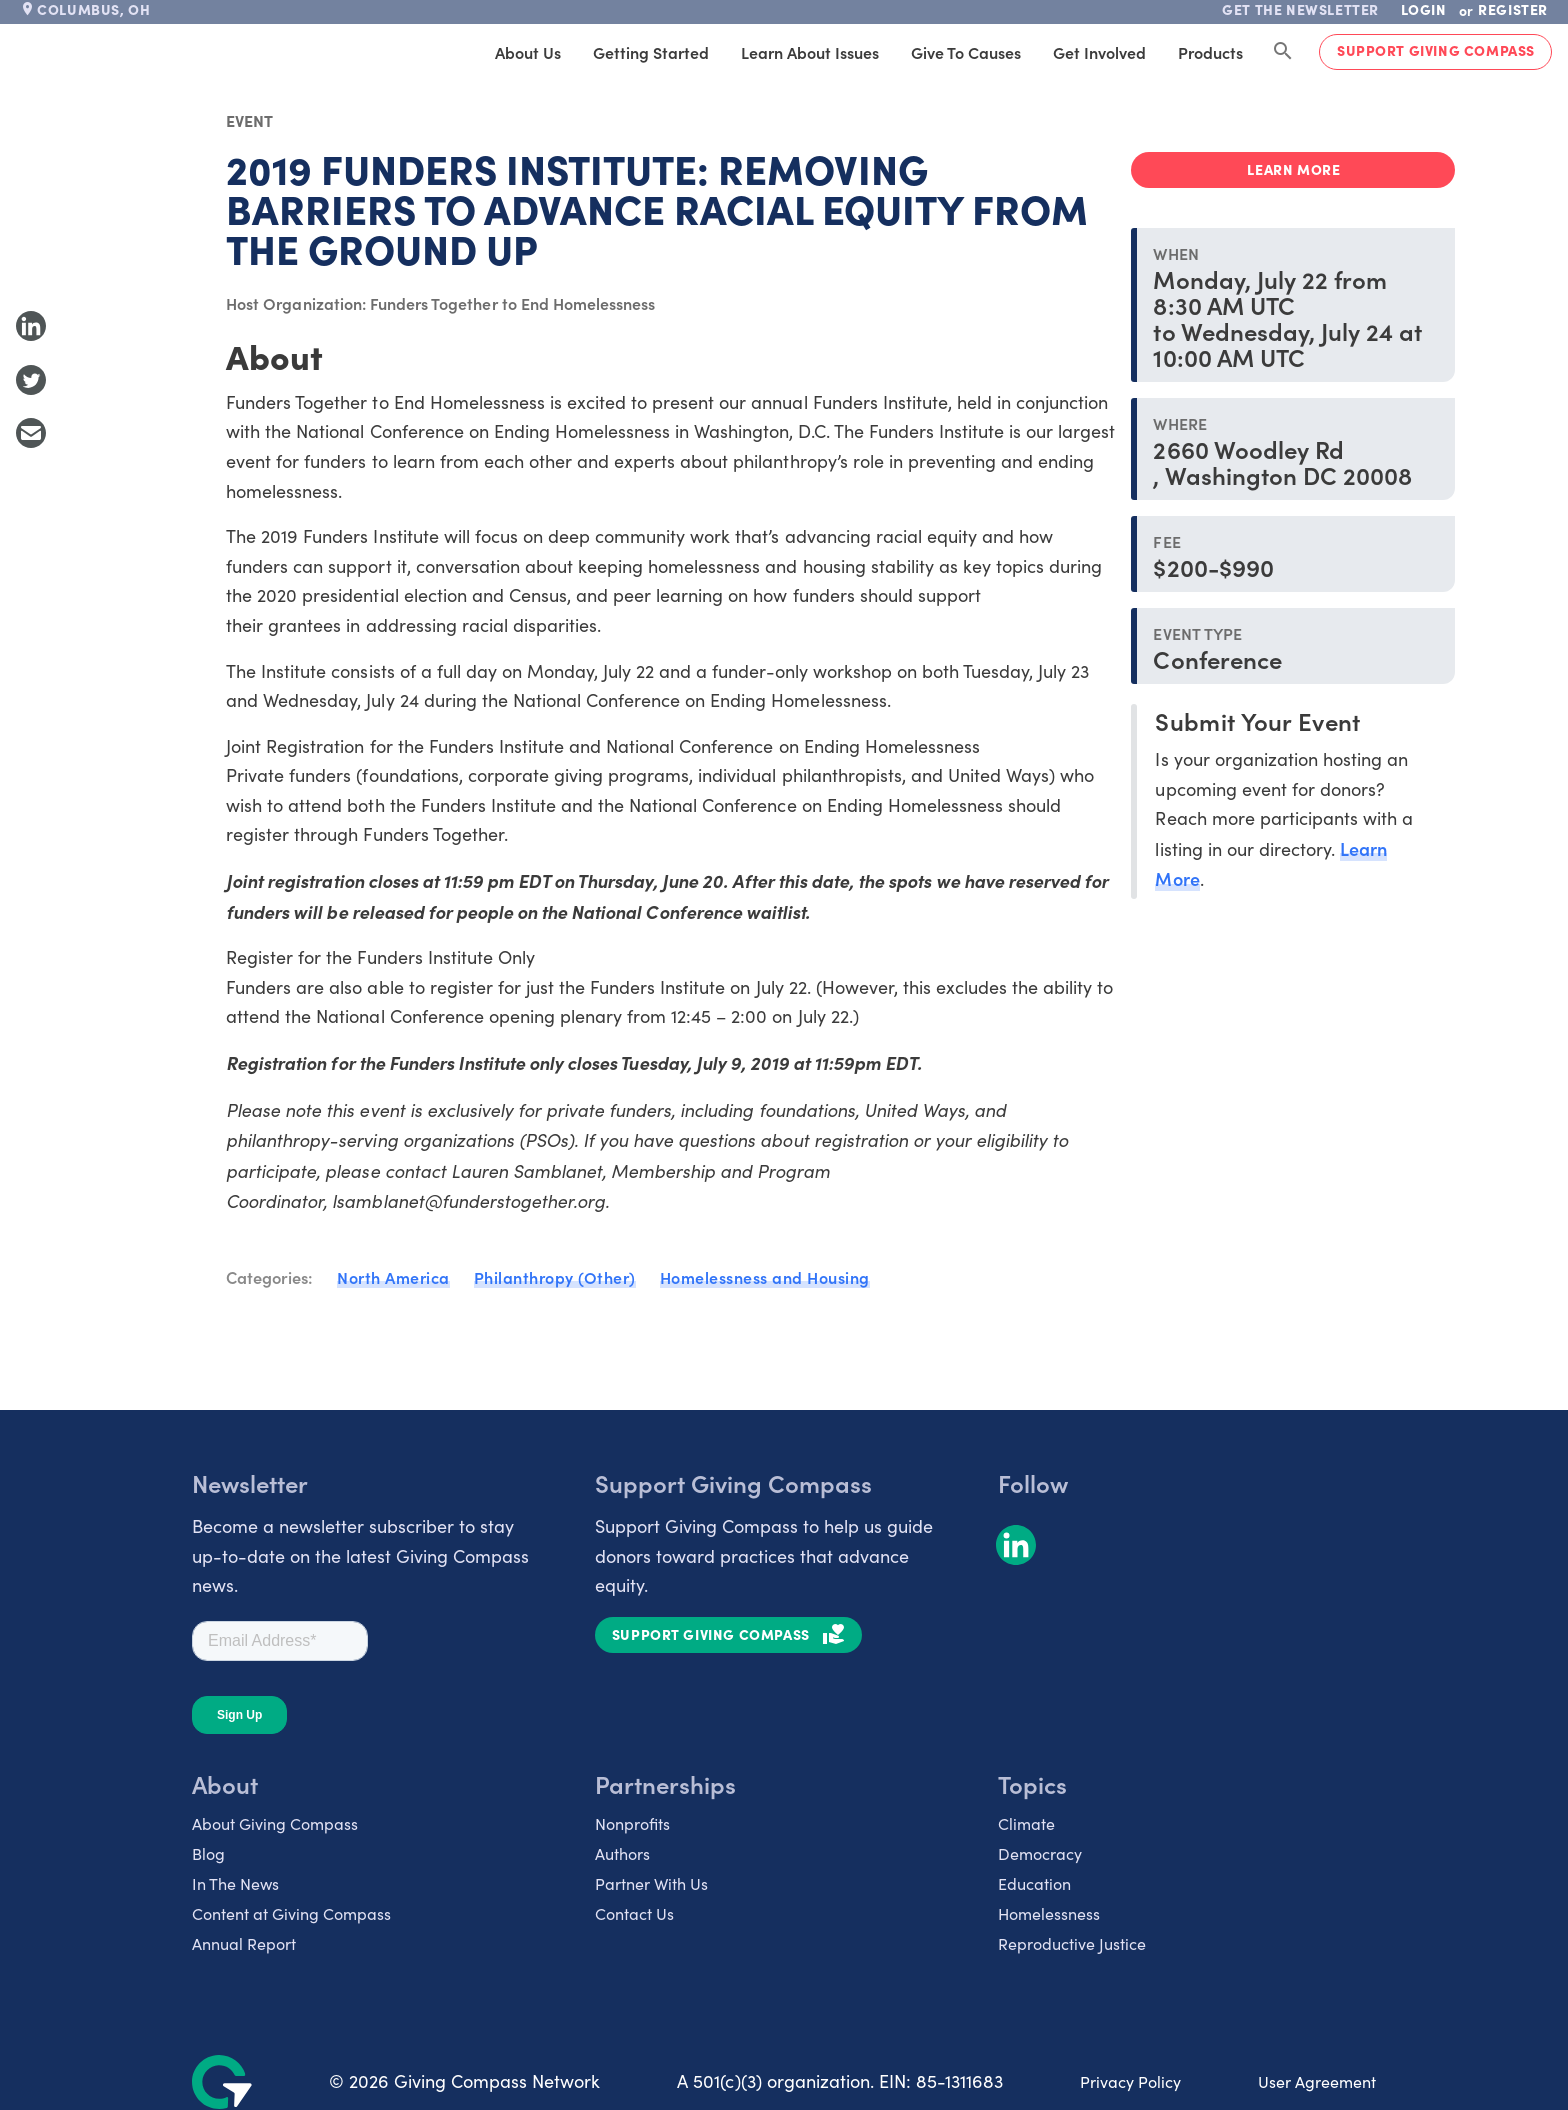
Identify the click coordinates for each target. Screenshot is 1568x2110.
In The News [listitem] (235, 1883)
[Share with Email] (31, 433)
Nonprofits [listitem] (632, 1823)
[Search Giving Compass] (1283, 52)
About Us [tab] (528, 52)
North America (393, 1277)
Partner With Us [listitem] (651, 1883)
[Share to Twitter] (31, 380)
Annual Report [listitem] (244, 1943)
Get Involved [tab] (1099, 52)
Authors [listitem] (622, 1853)
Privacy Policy (1130, 2081)
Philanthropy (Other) (555, 1277)
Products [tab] (1210, 52)
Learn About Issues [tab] (810, 52)
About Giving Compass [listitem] (275, 1823)
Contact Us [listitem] (634, 1913)
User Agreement (1317, 2081)
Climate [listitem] (1026, 1823)
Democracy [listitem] (1040, 1853)
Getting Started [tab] (651, 52)
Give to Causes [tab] (966, 52)
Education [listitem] (1034, 1883)
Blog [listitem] (208, 1853)
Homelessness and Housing (765, 1277)
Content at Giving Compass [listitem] (291, 1913)
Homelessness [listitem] (1049, 1913)
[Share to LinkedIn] (31, 326)
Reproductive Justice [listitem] (1072, 1943)
